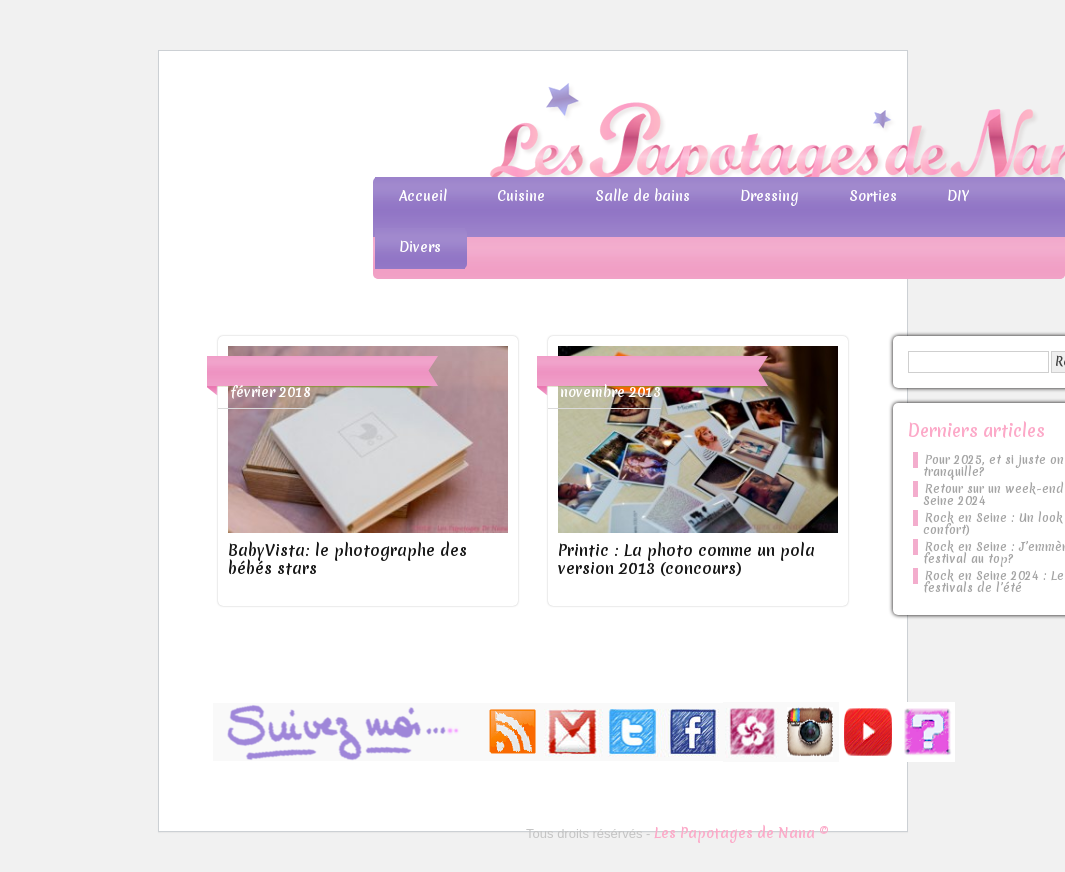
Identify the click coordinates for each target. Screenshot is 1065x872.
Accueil (423, 196)
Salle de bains (642, 196)
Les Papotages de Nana (665, 135)
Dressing (769, 196)
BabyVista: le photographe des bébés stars (347, 559)
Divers (420, 247)
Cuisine (521, 196)
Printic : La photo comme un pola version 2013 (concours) (686, 559)
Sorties (873, 196)
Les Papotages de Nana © (741, 833)
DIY (958, 196)
